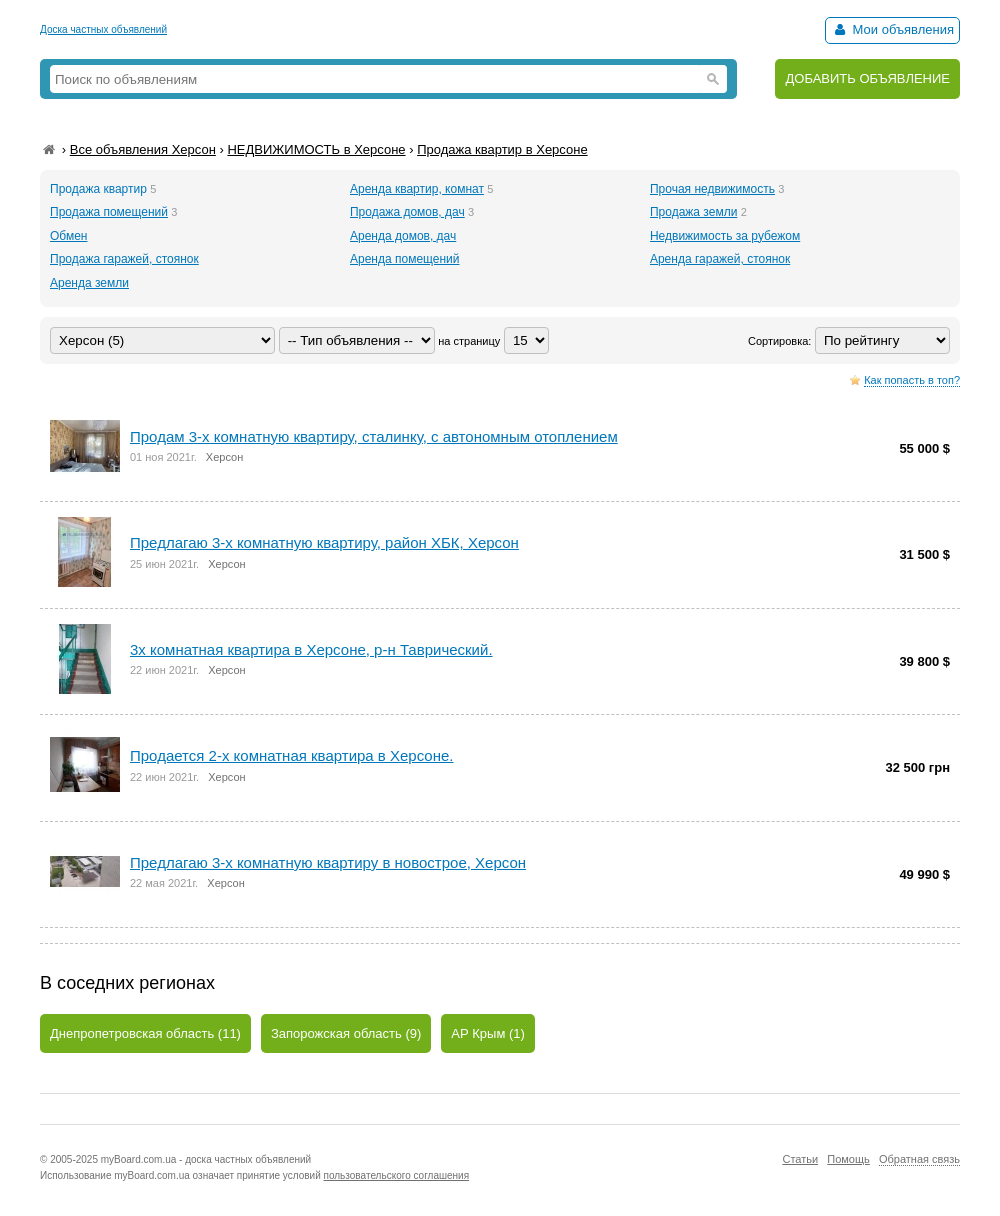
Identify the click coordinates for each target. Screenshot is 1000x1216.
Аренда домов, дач (403, 236)
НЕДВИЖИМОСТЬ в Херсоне (316, 149)
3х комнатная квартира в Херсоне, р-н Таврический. (311, 649)
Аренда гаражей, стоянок (720, 259)
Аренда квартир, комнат (417, 189)
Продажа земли (693, 212)
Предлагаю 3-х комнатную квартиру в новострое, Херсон (328, 862)
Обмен (69, 236)
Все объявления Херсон (143, 149)
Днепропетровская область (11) (145, 1033)
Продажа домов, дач (407, 212)
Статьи (800, 1159)
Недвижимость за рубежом (725, 236)
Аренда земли (89, 283)
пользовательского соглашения (397, 1175)
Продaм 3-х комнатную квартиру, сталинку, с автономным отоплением (374, 436)
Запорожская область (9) (346, 1033)
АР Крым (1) (488, 1033)
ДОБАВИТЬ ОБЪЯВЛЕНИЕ (867, 78)
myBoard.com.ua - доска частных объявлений (206, 1159)
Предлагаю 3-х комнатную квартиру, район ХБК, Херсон (324, 542)
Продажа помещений (109, 212)
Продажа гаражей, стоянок (124, 259)
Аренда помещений (405, 259)
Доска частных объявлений (103, 29)
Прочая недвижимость (712, 189)
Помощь (848, 1159)
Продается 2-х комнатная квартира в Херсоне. (292, 755)
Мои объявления (892, 29)
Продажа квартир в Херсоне (502, 149)
